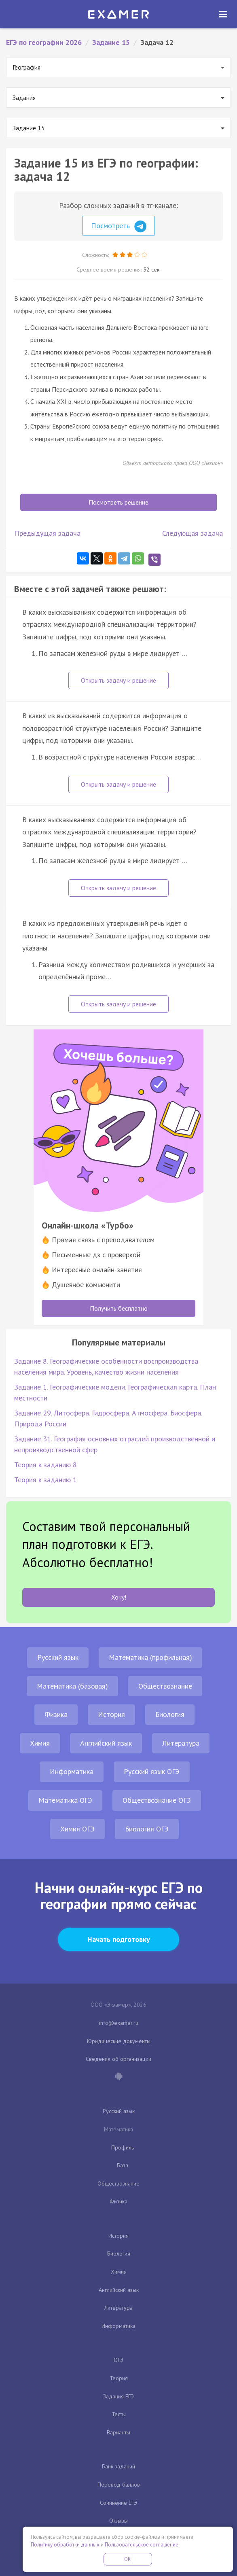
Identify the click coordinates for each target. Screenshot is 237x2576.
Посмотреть (118, 227)
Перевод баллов (118, 2484)
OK (127, 2559)
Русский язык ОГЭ (152, 1771)
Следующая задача (192, 533)
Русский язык (57, 1657)
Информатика (71, 1771)
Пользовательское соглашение (141, 2544)
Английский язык (106, 1743)
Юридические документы (118, 2041)
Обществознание (165, 1686)
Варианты (118, 2432)
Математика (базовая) (72, 1686)
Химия (40, 1743)
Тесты (119, 2414)
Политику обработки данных (65, 2544)
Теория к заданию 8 (45, 1464)
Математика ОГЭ (65, 1800)
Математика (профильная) (150, 1657)
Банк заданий (118, 2466)
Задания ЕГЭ (118, 2396)
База (122, 2165)
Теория (119, 2378)
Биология (169, 1714)
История (111, 1714)
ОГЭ (118, 2360)
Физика (56, 1714)
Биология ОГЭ (147, 1828)
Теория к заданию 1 (45, 1479)
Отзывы (118, 2520)
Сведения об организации (118, 2058)
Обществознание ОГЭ (157, 1800)
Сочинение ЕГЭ (118, 2502)
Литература (180, 1743)
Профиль (122, 2147)
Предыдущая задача (47, 533)
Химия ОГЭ (77, 1828)
